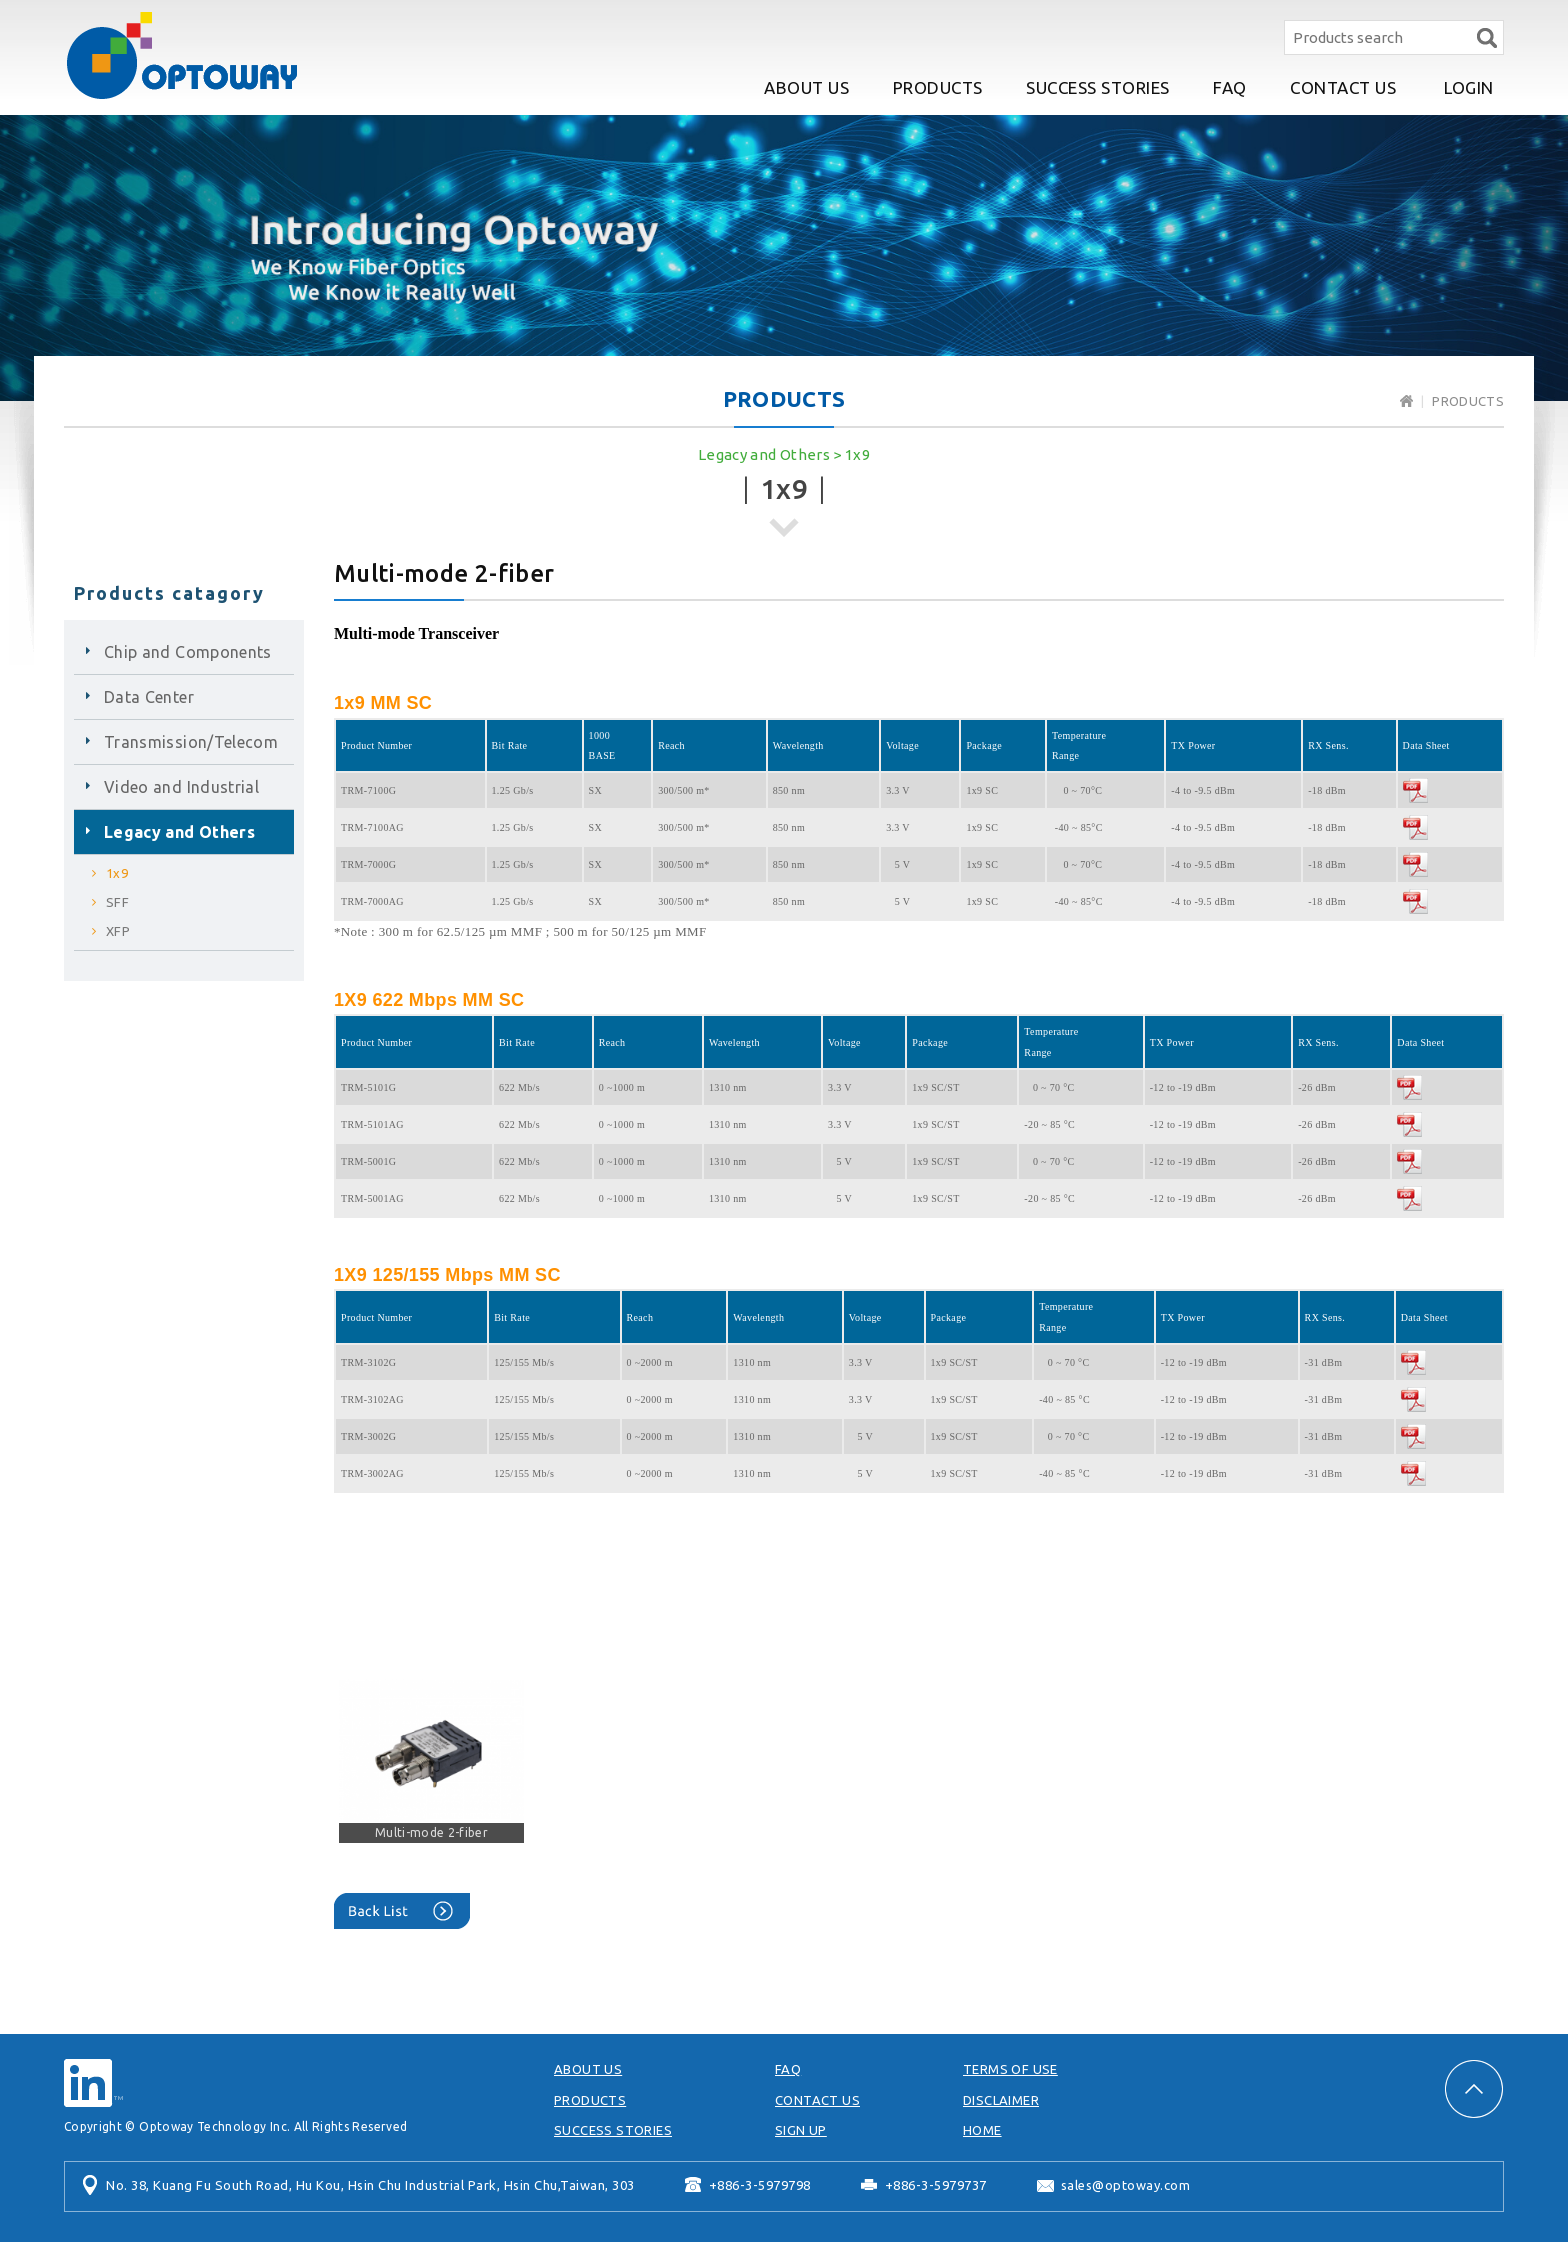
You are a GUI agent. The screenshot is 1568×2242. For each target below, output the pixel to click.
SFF (117, 902)
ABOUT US (806, 87)
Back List (402, 1911)
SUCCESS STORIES (1098, 87)
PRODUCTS (938, 87)
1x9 (857, 454)
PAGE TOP (1474, 2089)
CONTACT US (1343, 87)
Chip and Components (188, 652)
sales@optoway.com (1126, 2185)
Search (1486, 37)
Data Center (149, 697)
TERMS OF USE (1010, 2069)
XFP (118, 931)
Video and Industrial (181, 787)
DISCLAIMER (1001, 2100)
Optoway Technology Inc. (182, 55)
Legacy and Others (764, 454)
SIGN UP (801, 2130)
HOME (982, 2130)
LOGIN (1469, 87)
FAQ (1230, 87)
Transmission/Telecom (191, 742)
